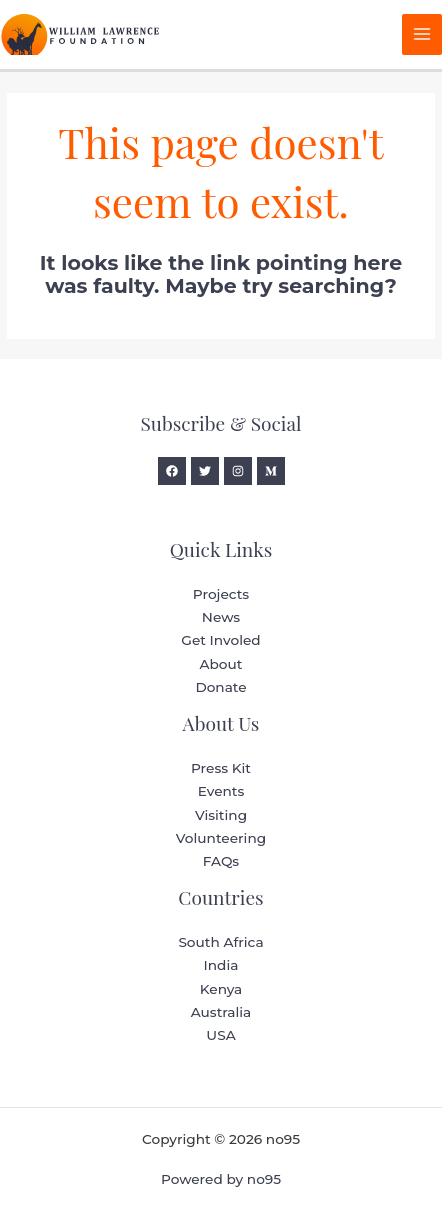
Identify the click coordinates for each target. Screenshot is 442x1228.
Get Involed (220, 640)
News (221, 617)
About (221, 664)
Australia (221, 1012)
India (221, 965)
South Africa (220, 942)
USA (220, 1035)
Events (221, 791)
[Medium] (271, 471)
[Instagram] (238, 471)
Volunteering (221, 838)
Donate (220, 687)
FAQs (221, 861)
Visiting (221, 815)
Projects (221, 594)
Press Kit (221, 768)
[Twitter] (205, 471)
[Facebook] (172, 471)
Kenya (221, 989)
